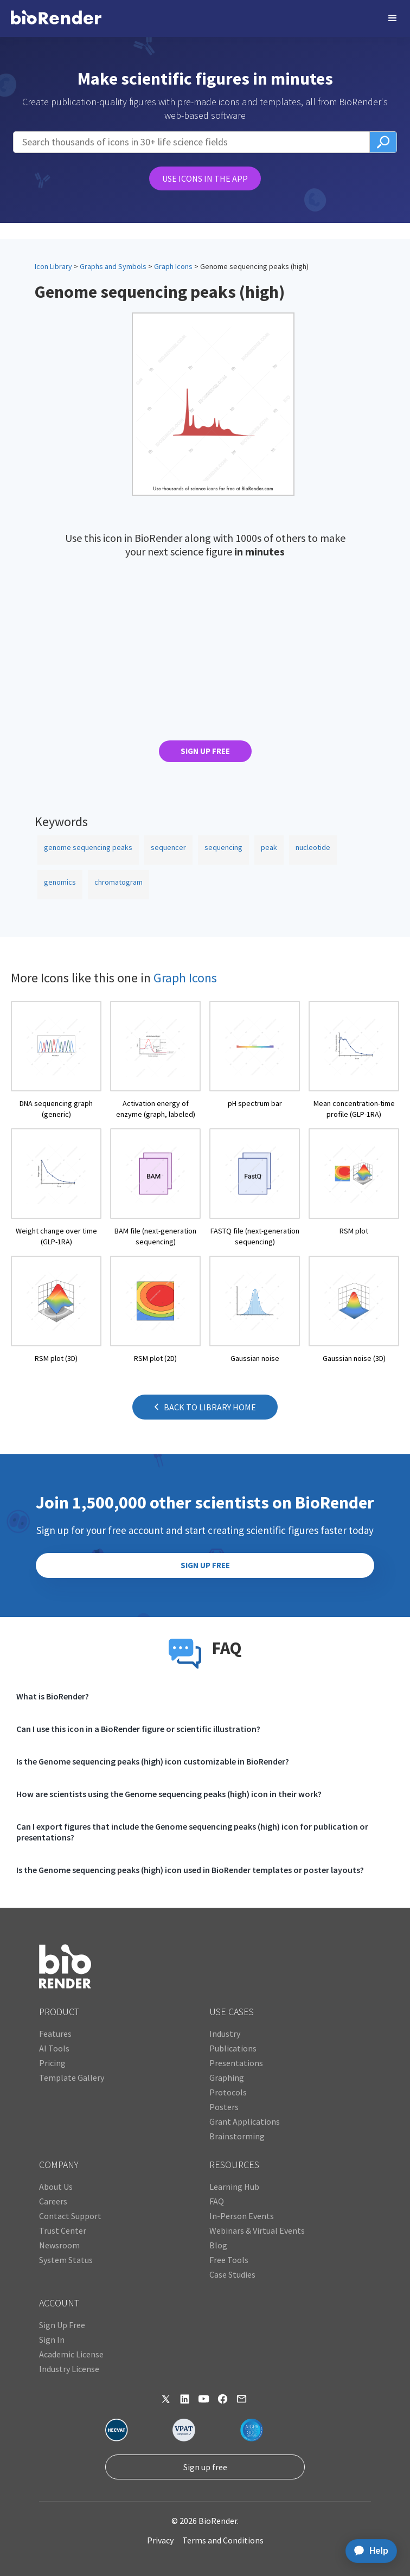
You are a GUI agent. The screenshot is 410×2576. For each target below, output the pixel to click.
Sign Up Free (62, 2324)
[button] (393, 18)
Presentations (236, 2062)
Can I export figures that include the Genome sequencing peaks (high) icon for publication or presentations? (192, 1832)
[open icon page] (56, 1060)
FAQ (216, 2201)
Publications (233, 2048)
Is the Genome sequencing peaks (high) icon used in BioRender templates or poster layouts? (190, 1869)
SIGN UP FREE (205, 751)
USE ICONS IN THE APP (205, 178)
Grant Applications (244, 2121)
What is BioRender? (52, 1696)
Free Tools (228, 2259)
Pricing (52, 2062)
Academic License (71, 2354)
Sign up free (205, 2467)
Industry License (69, 2368)
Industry (224, 2033)
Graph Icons (173, 266)
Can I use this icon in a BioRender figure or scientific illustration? (138, 1728)
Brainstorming (237, 2136)
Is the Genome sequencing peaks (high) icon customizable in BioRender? (152, 1761)
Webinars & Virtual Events (257, 2230)
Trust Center (62, 2230)
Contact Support (70, 2215)
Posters (224, 2106)
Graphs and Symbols (113, 266)
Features (55, 2033)
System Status (66, 2259)
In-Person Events (241, 2215)
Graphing (226, 2077)
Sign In (52, 2339)
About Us (56, 2186)
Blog (218, 2245)
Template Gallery (71, 2077)
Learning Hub (234, 2186)
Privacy (160, 2540)
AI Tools (54, 2048)
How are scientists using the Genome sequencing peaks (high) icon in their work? (169, 1793)
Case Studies (232, 2274)
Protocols (228, 2092)
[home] (56, 18)
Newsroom (59, 2245)
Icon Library (53, 266)
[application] (368, 2551)
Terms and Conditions (223, 2540)
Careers (53, 2201)
